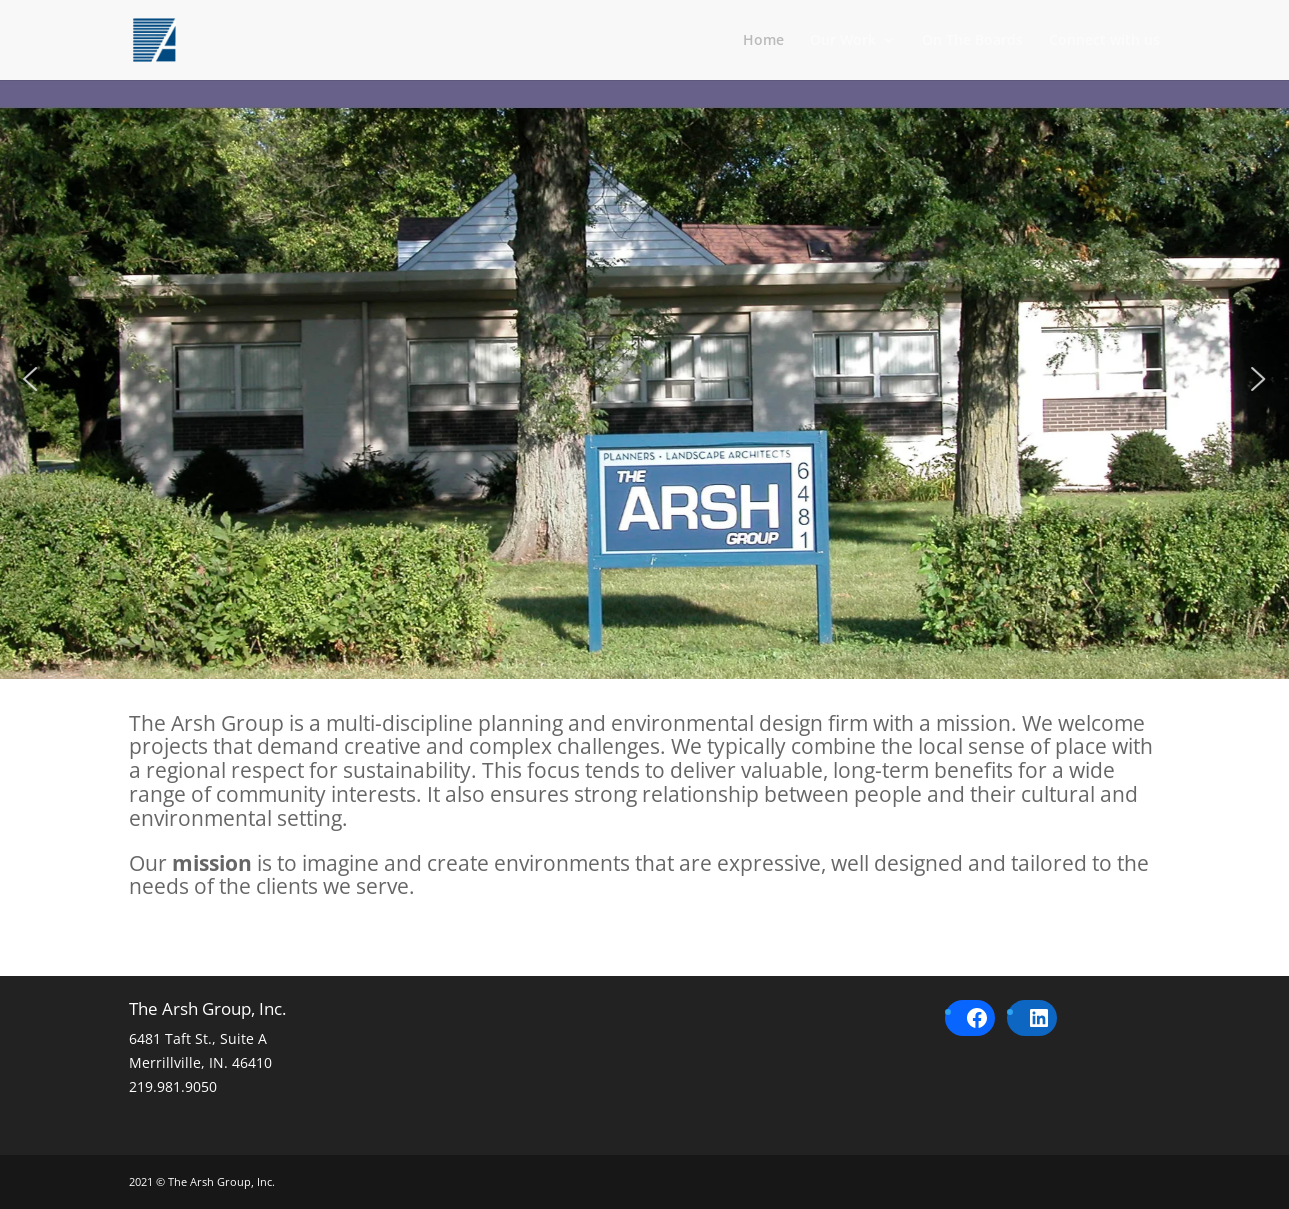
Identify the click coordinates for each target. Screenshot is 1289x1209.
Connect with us (1104, 41)
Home (763, 41)
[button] (30, 379)
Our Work (843, 41)
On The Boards (972, 41)
